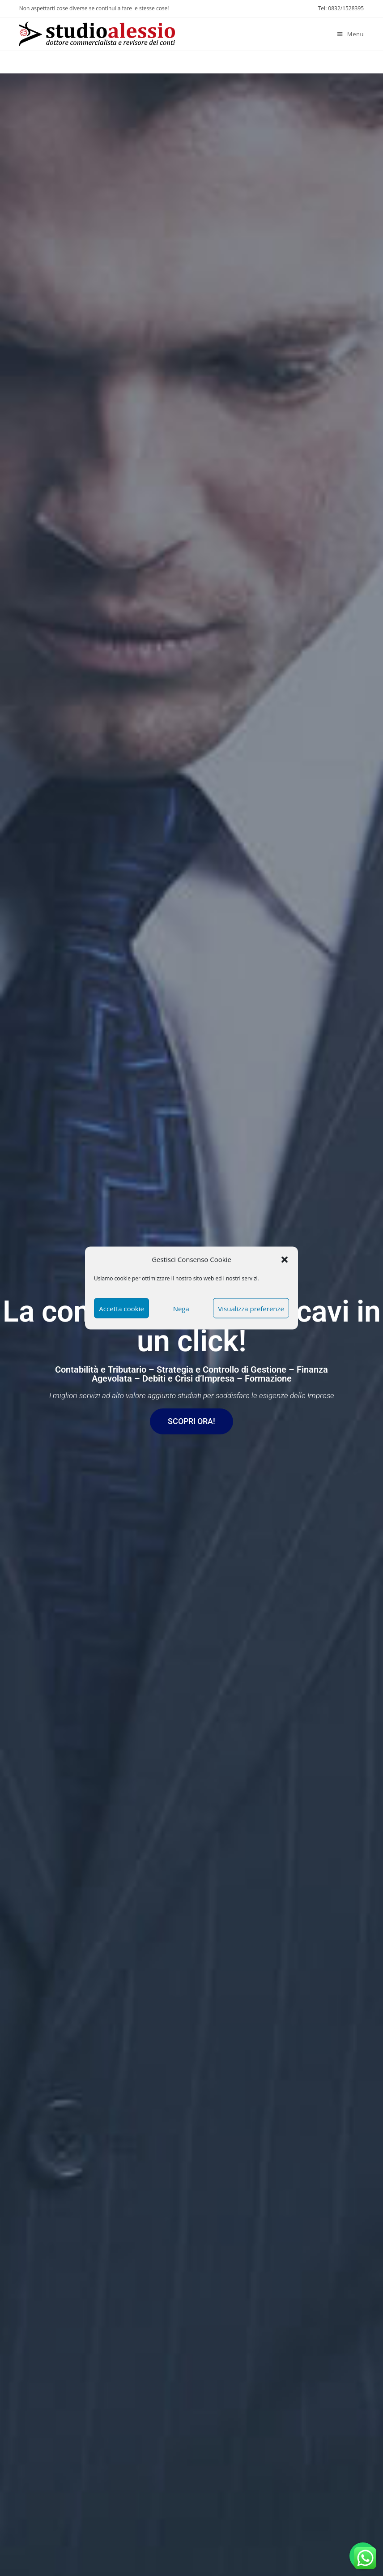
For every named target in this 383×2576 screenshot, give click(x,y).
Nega (181, 1308)
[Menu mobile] (350, 34)
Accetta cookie (121, 1308)
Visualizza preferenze (251, 1308)
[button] (284, 1259)
